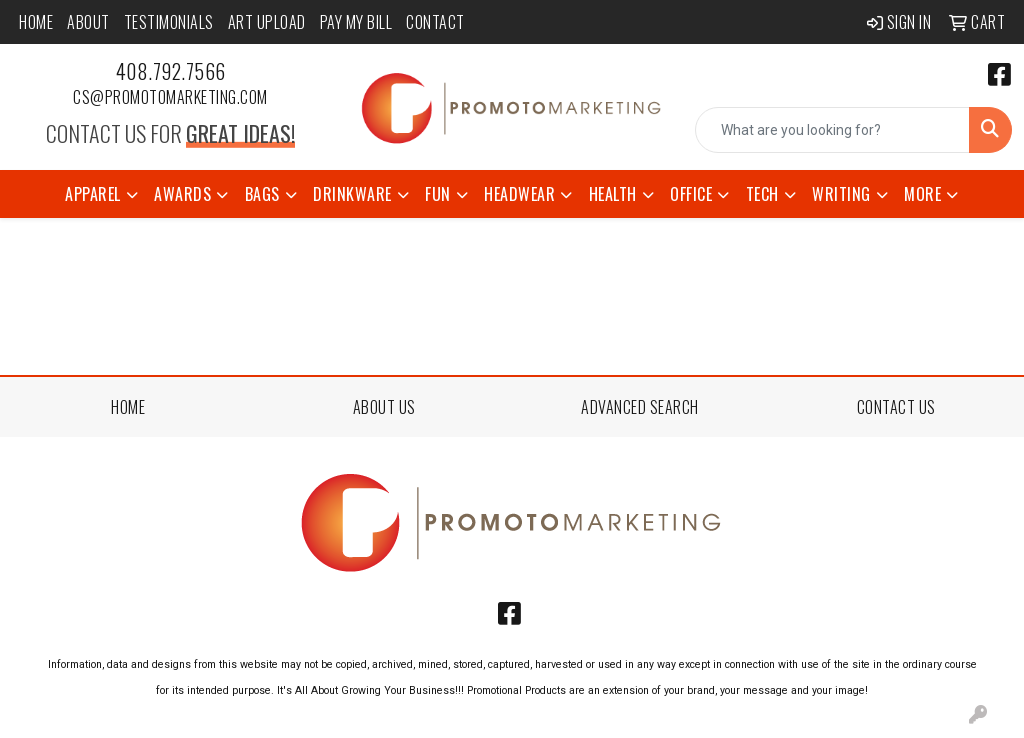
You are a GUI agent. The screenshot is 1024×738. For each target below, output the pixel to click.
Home (36, 22)
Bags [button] (262, 194)
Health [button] (613, 194)
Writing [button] (841, 194)
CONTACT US (896, 407)
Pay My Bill (356, 22)
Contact (435, 22)
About (88, 22)
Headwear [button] (519, 194)
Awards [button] (182, 194)
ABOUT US (384, 407)
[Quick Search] (832, 130)
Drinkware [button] (352, 194)
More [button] (922, 194)
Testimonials (169, 22)
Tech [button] (762, 194)
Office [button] (691, 194)
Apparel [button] (93, 194)
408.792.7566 (171, 71)
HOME (128, 407)
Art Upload (267, 22)
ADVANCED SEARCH (640, 407)
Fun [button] (438, 194)
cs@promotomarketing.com (170, 97)
